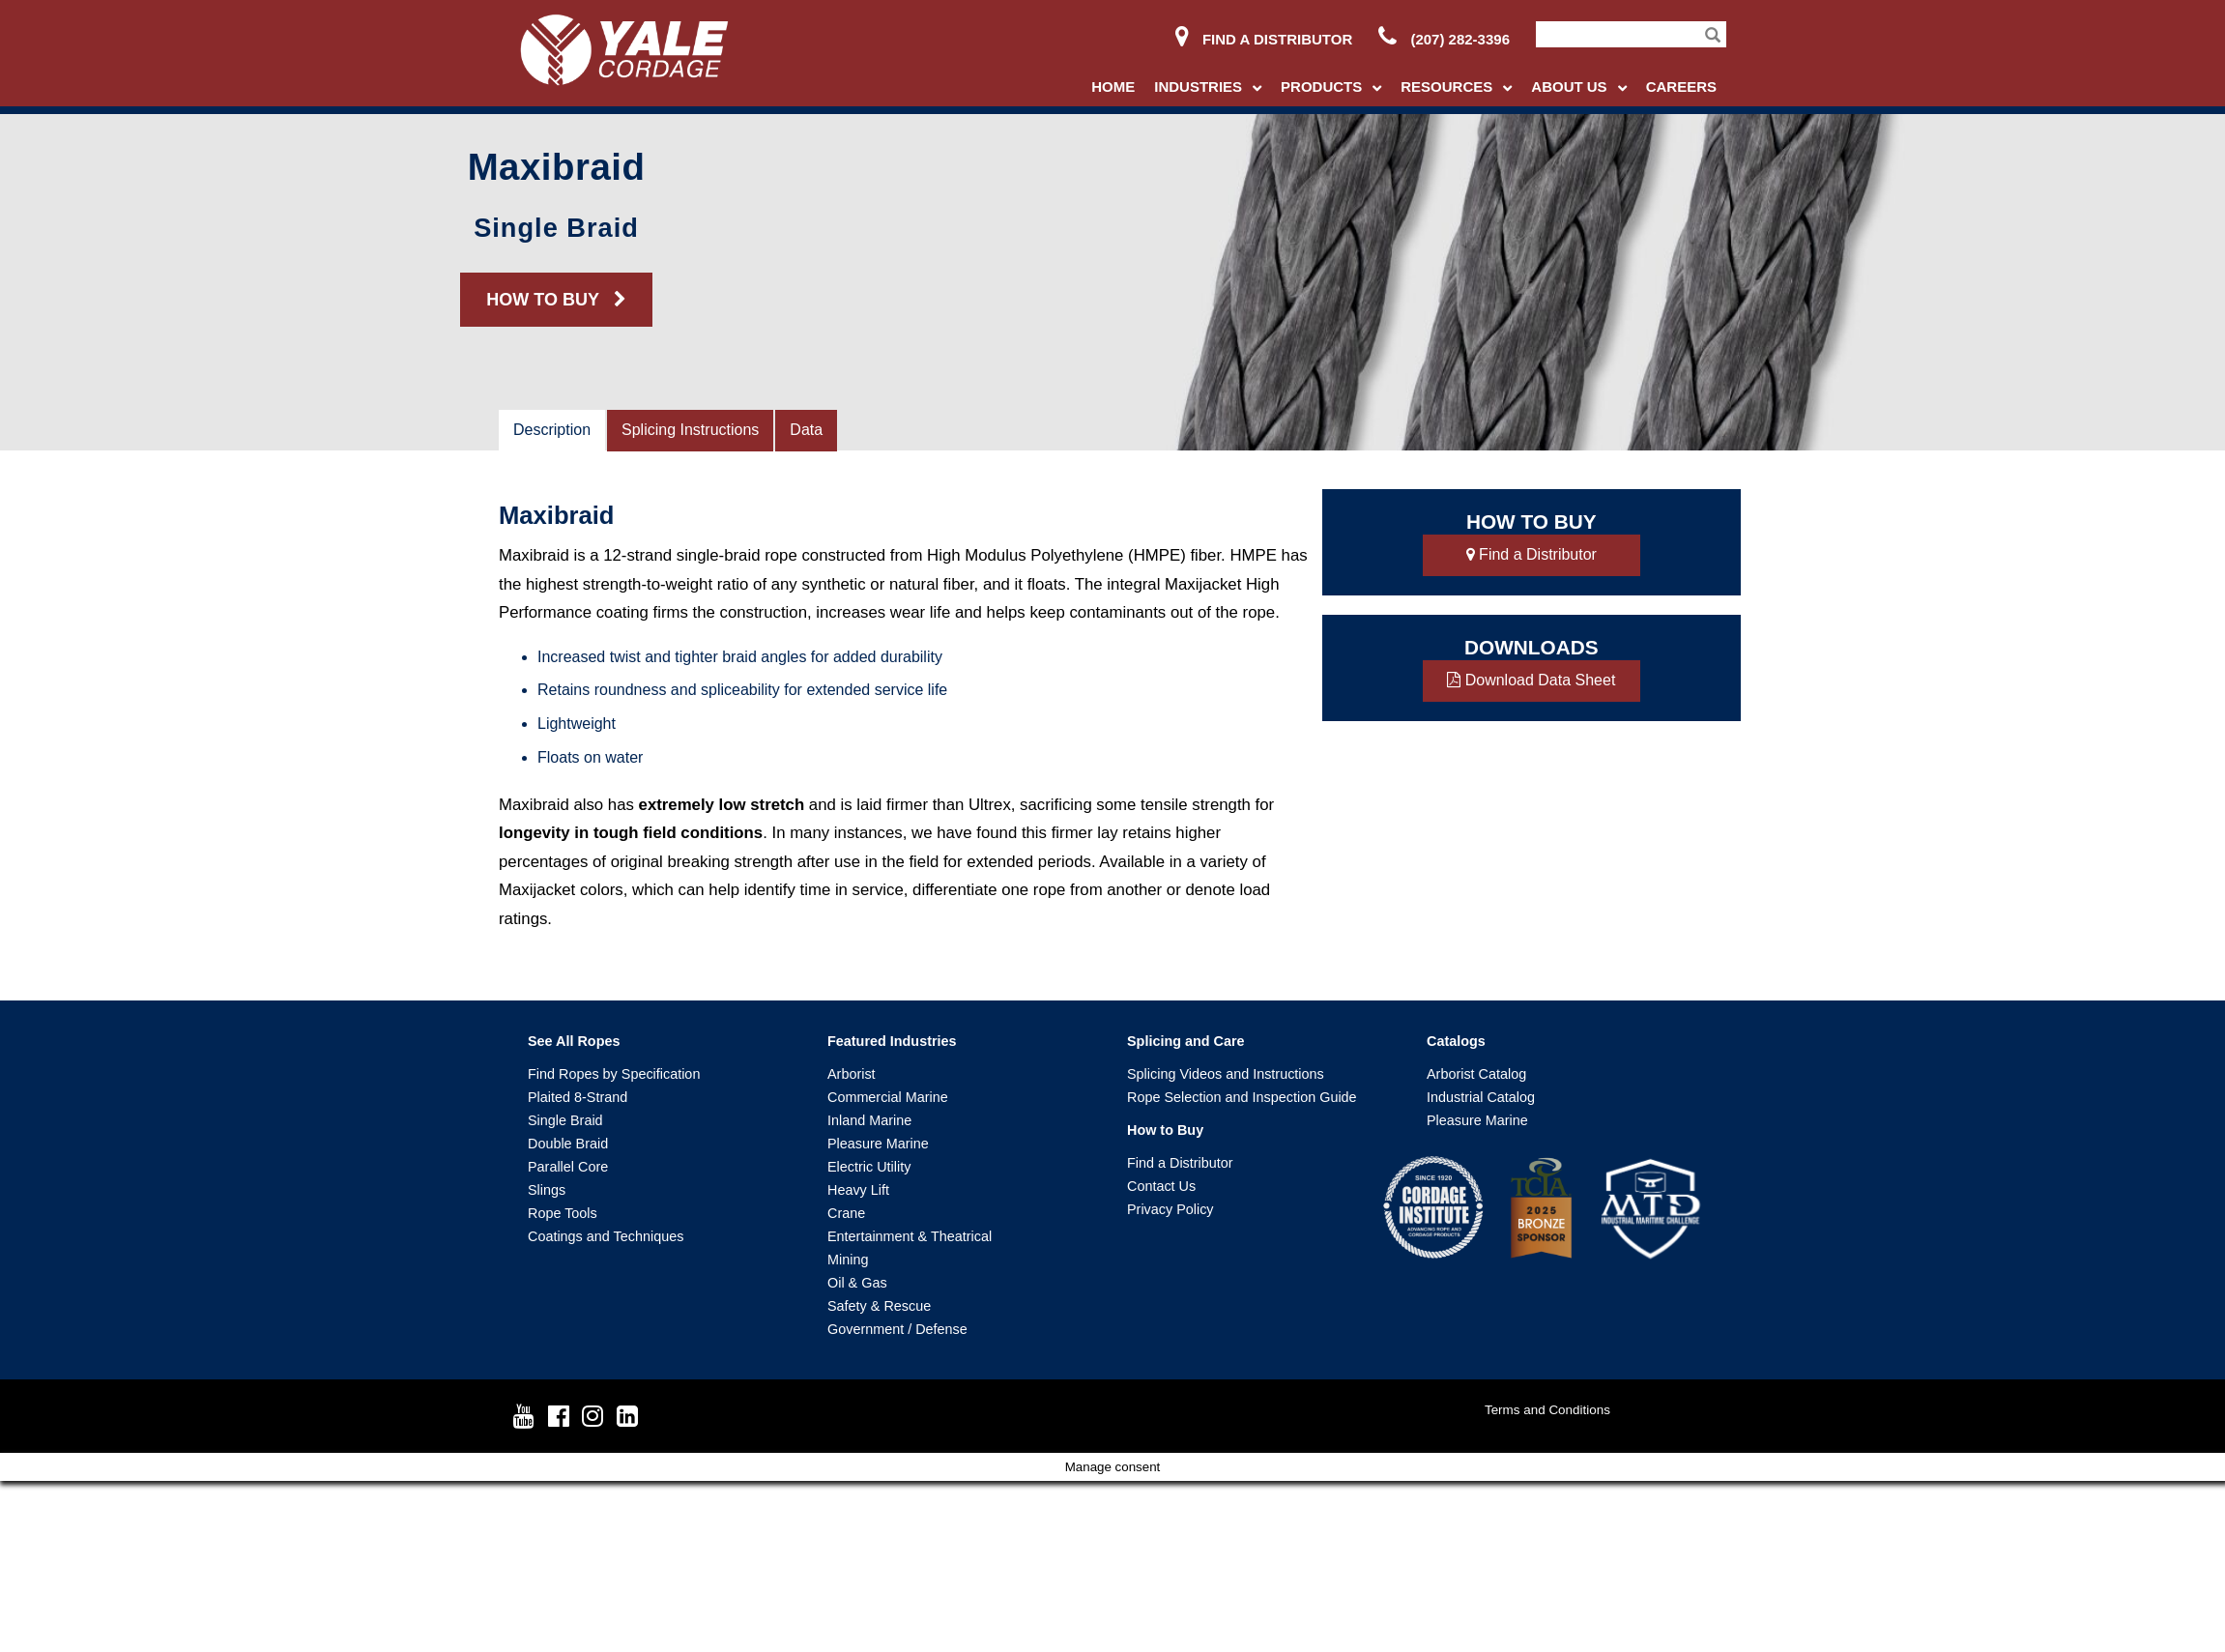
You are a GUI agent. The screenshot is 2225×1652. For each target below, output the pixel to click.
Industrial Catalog (1481, 1097)
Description (552, 429)
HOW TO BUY (555, 299)
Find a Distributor (1263, 39)
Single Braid (565, 1120)
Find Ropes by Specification (614, 1074)
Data (806, 429)
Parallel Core (568, 1166)
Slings (546, 1190)
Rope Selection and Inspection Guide (1242, 1097)
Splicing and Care (1186, 1041)
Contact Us (1161, 1186)
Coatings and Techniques (605, 1236)
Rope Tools (562, 1213)
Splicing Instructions (690, 429)
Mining (847, 1259)
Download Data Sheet (1531, 680)
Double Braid (568, 1143)
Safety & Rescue (879, 1306)
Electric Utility (868, 1166)
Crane (846, 1213)
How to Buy (1165, 1130)
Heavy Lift (858, 1190)
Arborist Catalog (1476, 1074)
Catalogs (1456, 1041)
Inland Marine (869, 1120)
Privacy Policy (1170, 1209)
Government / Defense (897, 1329)
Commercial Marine (887, 1097)
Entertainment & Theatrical (909, 1236)
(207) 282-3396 (1444, 39)
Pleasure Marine (878, 1143)
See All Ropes (574, 1041)
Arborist (851, 1074)
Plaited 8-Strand (577, 1097)
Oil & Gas (857, 1282)
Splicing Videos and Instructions (1225, 1074)
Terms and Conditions (1547, 1410)
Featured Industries (892, 1041)
